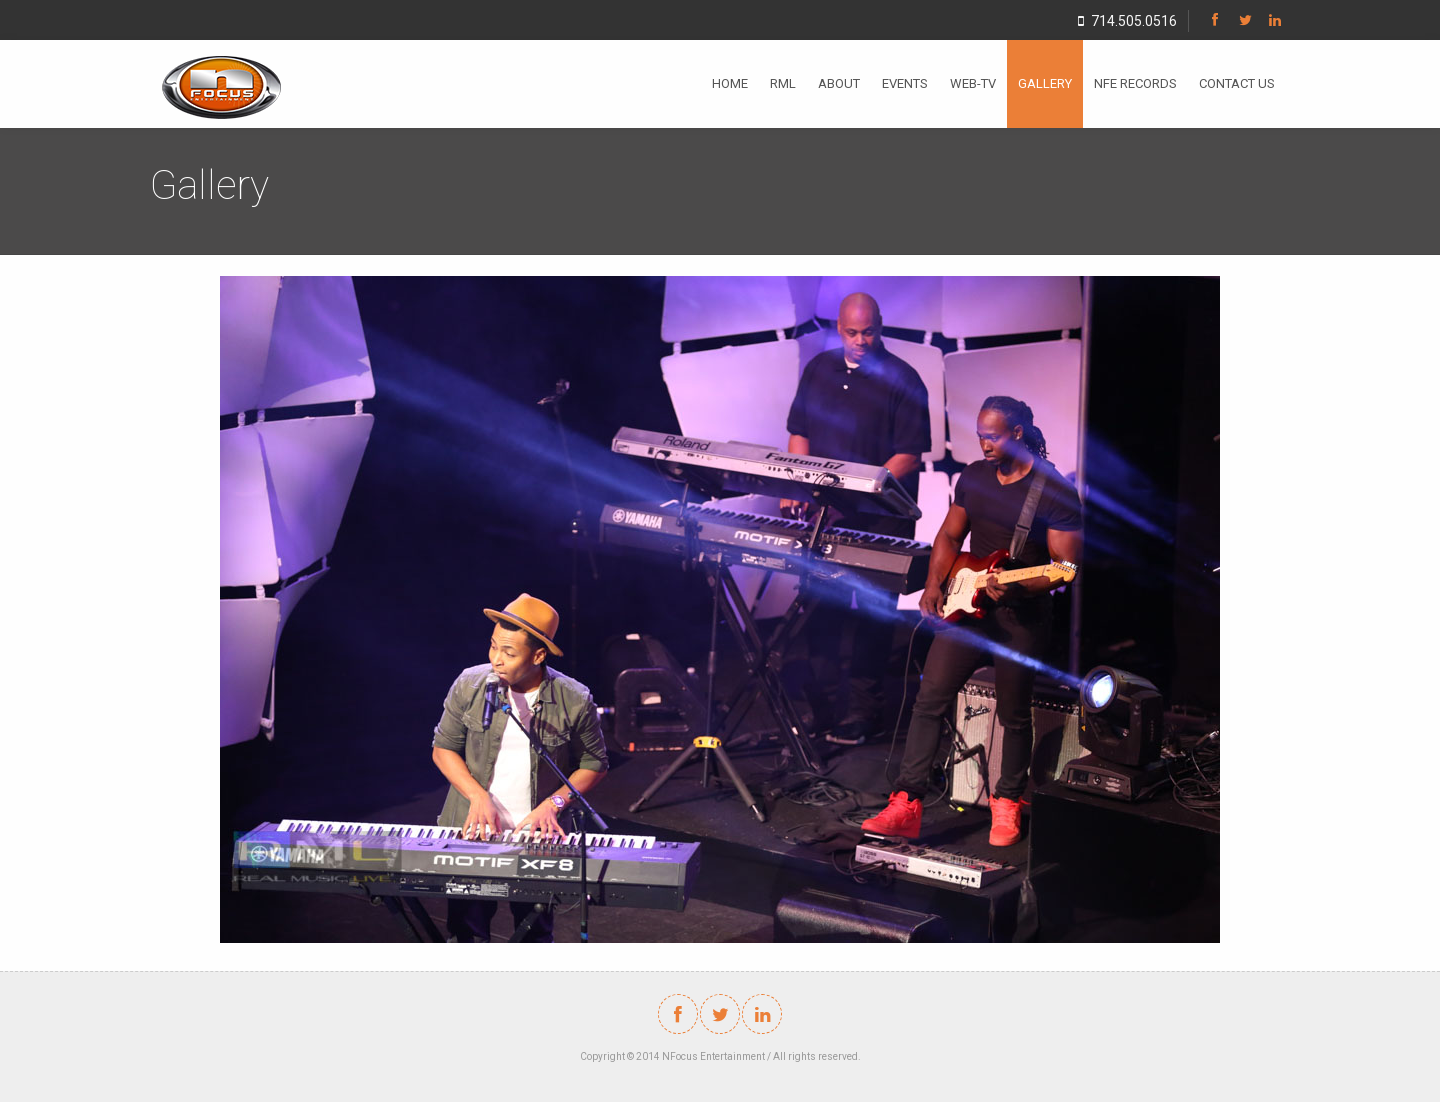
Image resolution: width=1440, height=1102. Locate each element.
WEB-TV (973, 83)
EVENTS (905, 83)
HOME (730, 83)
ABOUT (839, 83)
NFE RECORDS (1135, 83)
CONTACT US (1237, 83)
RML (783, 83)
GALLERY (1045, 83)
